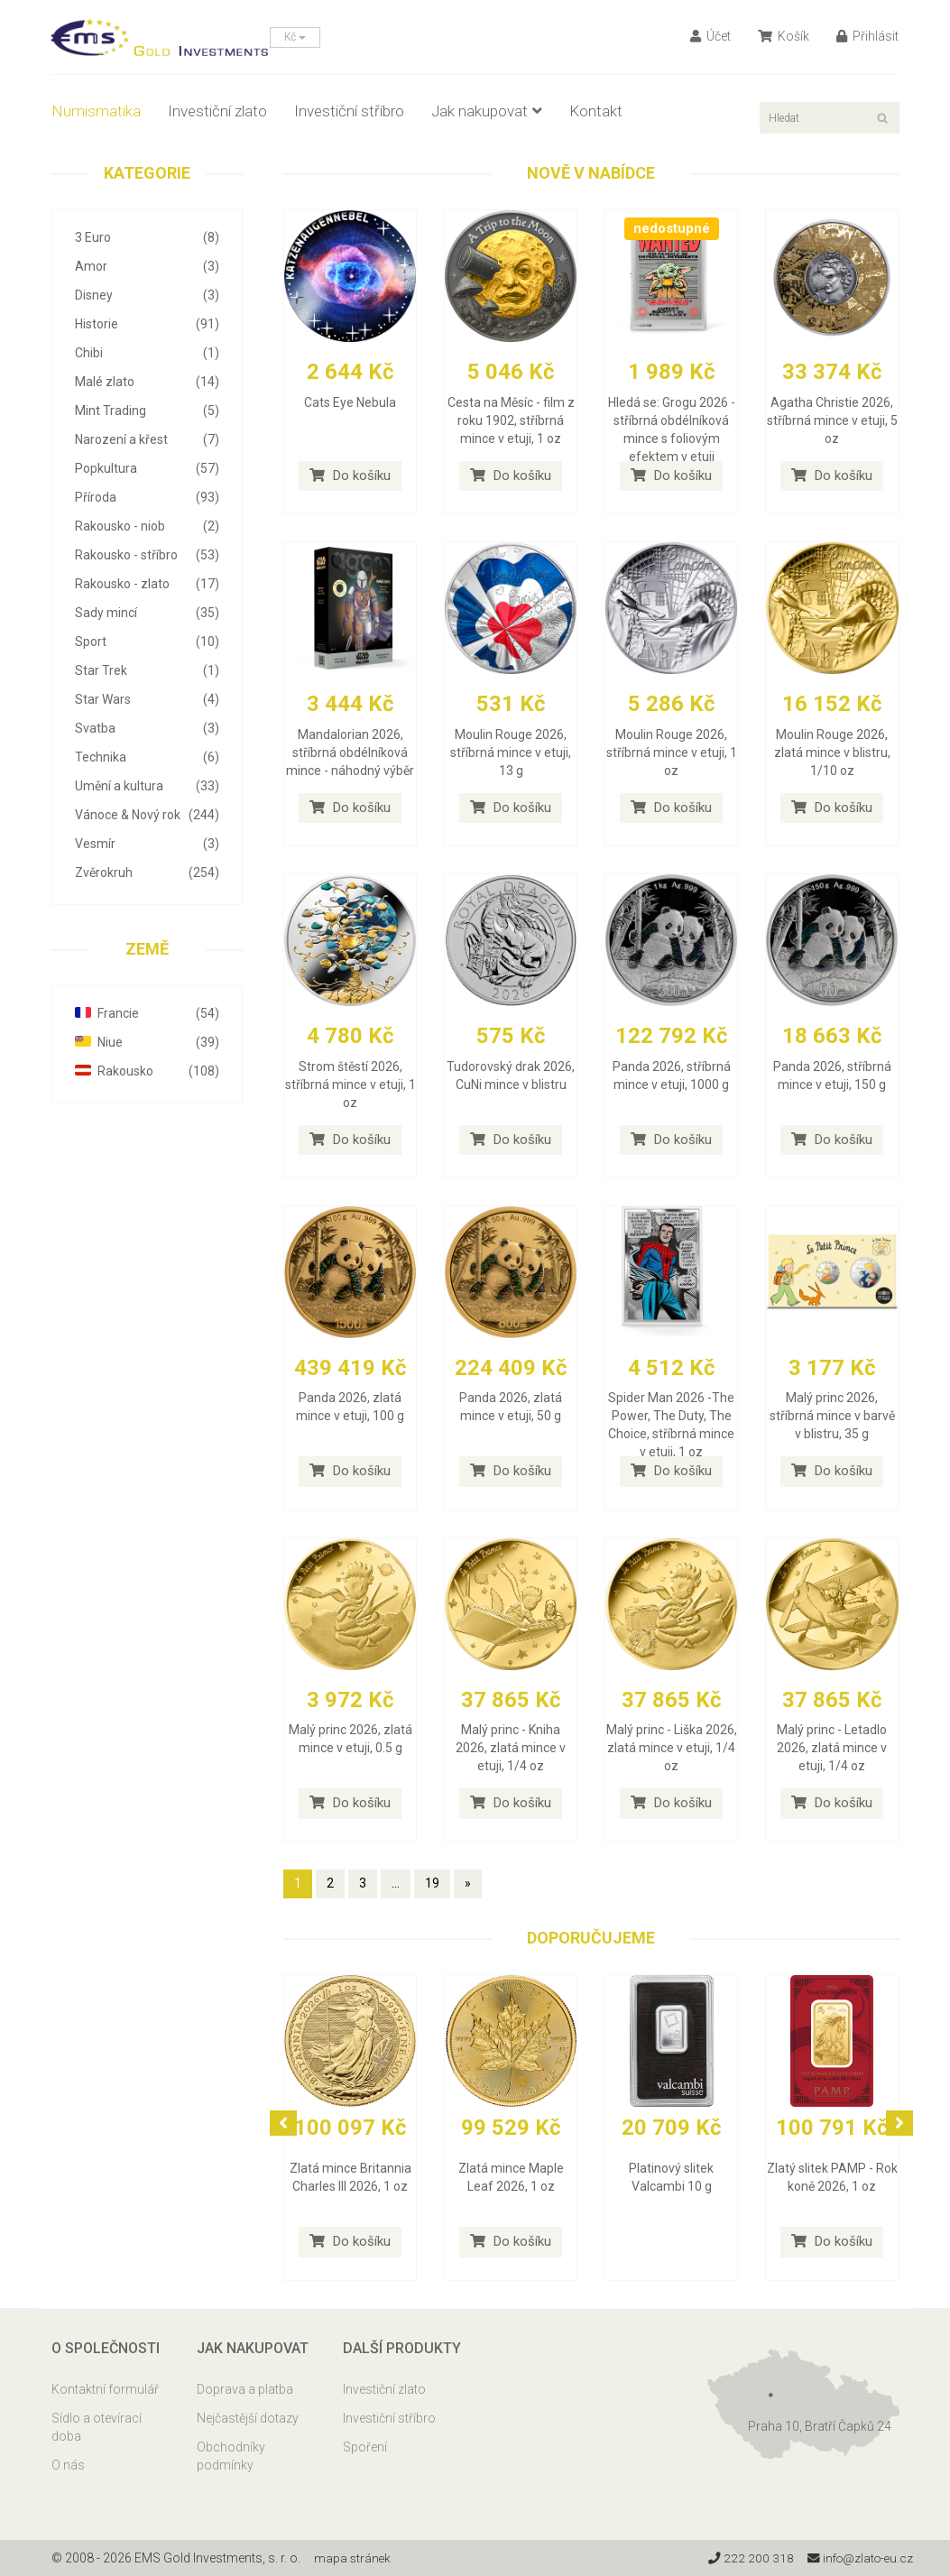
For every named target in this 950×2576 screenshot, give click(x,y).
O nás (68, 2465)
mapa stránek (353, 2558)
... (396, 1883)
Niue (147, 1042)
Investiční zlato (217, 111)
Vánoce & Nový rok (147, 815)
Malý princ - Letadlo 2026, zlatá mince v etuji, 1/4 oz (832, 1747)
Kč (295, 37)
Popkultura (147, 468)
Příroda (147, 497)
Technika (147, 757)
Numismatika (96, 111)
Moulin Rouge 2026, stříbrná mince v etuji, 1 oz (671, 752)
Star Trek (147, 670)
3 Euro (147, 237)
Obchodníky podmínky (231, 2456)
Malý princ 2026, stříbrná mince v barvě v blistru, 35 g (832, 1415)
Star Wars (147, 699)
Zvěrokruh (147, 872)
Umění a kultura (147, 786)
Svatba (147, 728)
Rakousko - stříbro (147, 555)
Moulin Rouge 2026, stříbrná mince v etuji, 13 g (510, 752)
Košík (783, 36)
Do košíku (350, 475)
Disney (147, 295)
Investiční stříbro (349, 111)
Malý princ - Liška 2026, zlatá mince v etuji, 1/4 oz (671, 1747)
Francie (147, 1013)
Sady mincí (147, 613)
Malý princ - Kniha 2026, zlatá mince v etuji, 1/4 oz (511, 1747)
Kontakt (596, 111)
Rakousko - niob (147, 526)
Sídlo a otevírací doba (96, 2427)
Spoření (365, 2447)
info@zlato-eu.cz (857, 2558)
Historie (147, 324)
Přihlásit (867, 36)
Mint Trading (147, 411)
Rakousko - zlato (147, 584)
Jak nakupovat (486, 111)
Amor (147, 266)
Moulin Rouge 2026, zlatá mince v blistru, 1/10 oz (832, 752)
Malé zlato (147, 382)
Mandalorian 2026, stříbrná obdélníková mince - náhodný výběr (350, 752)
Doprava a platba (245, 2389)
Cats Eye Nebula (350, 402)
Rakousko (147, 1071)
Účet (710, 36)
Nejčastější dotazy (248, 2418)
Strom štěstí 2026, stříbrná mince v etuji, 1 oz (350, 1084)
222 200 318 (746, 2558)
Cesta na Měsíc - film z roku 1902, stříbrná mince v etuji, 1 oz (511, 420)
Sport (147, 641)
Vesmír (147, 844)
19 (432, 1883)
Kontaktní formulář (105, 2389)
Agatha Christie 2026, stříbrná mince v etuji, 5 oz (832, 420)
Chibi (147, 353)
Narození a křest (147, 439)
